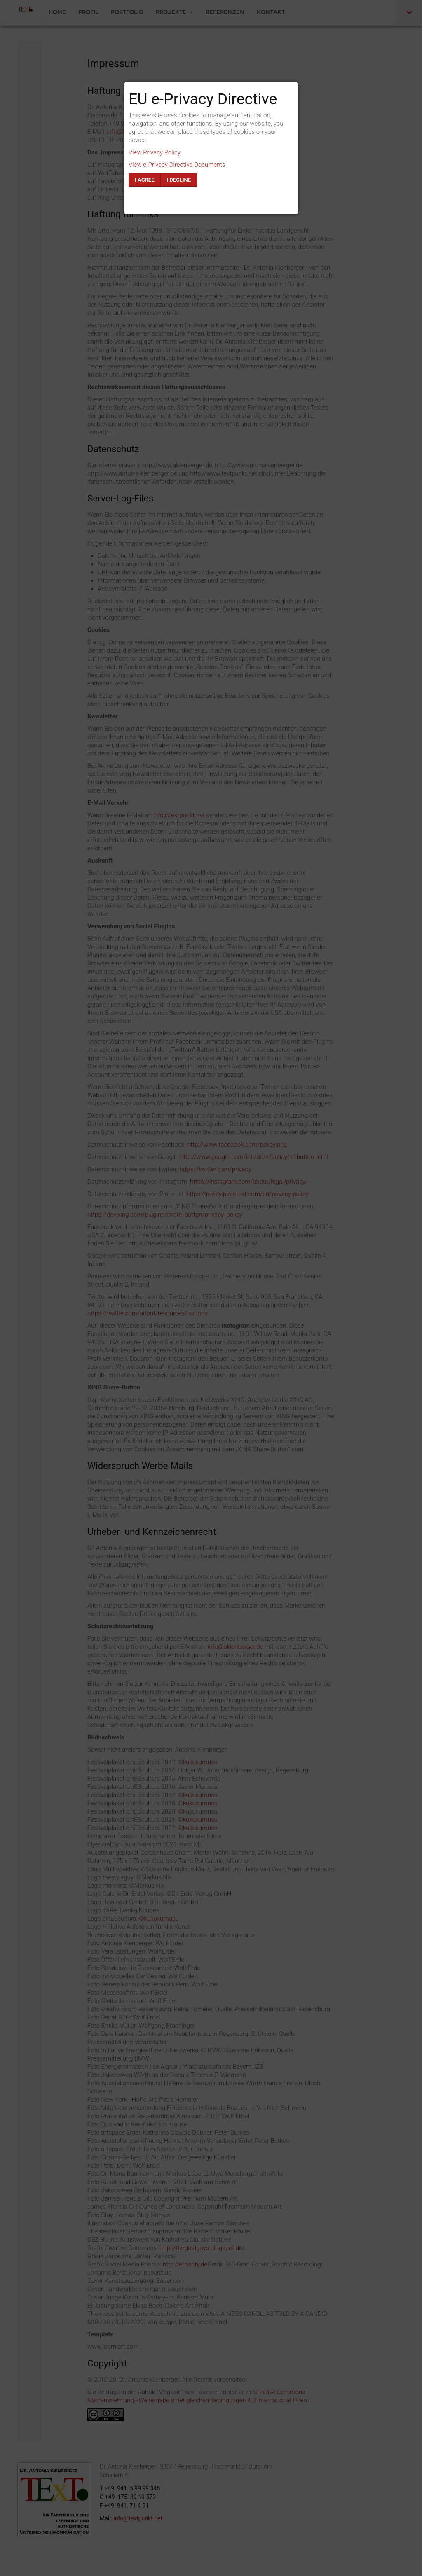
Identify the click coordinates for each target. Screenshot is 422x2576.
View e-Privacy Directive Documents (177, 164)
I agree (144, 180)
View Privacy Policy (155, 152)
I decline (178, 180)
